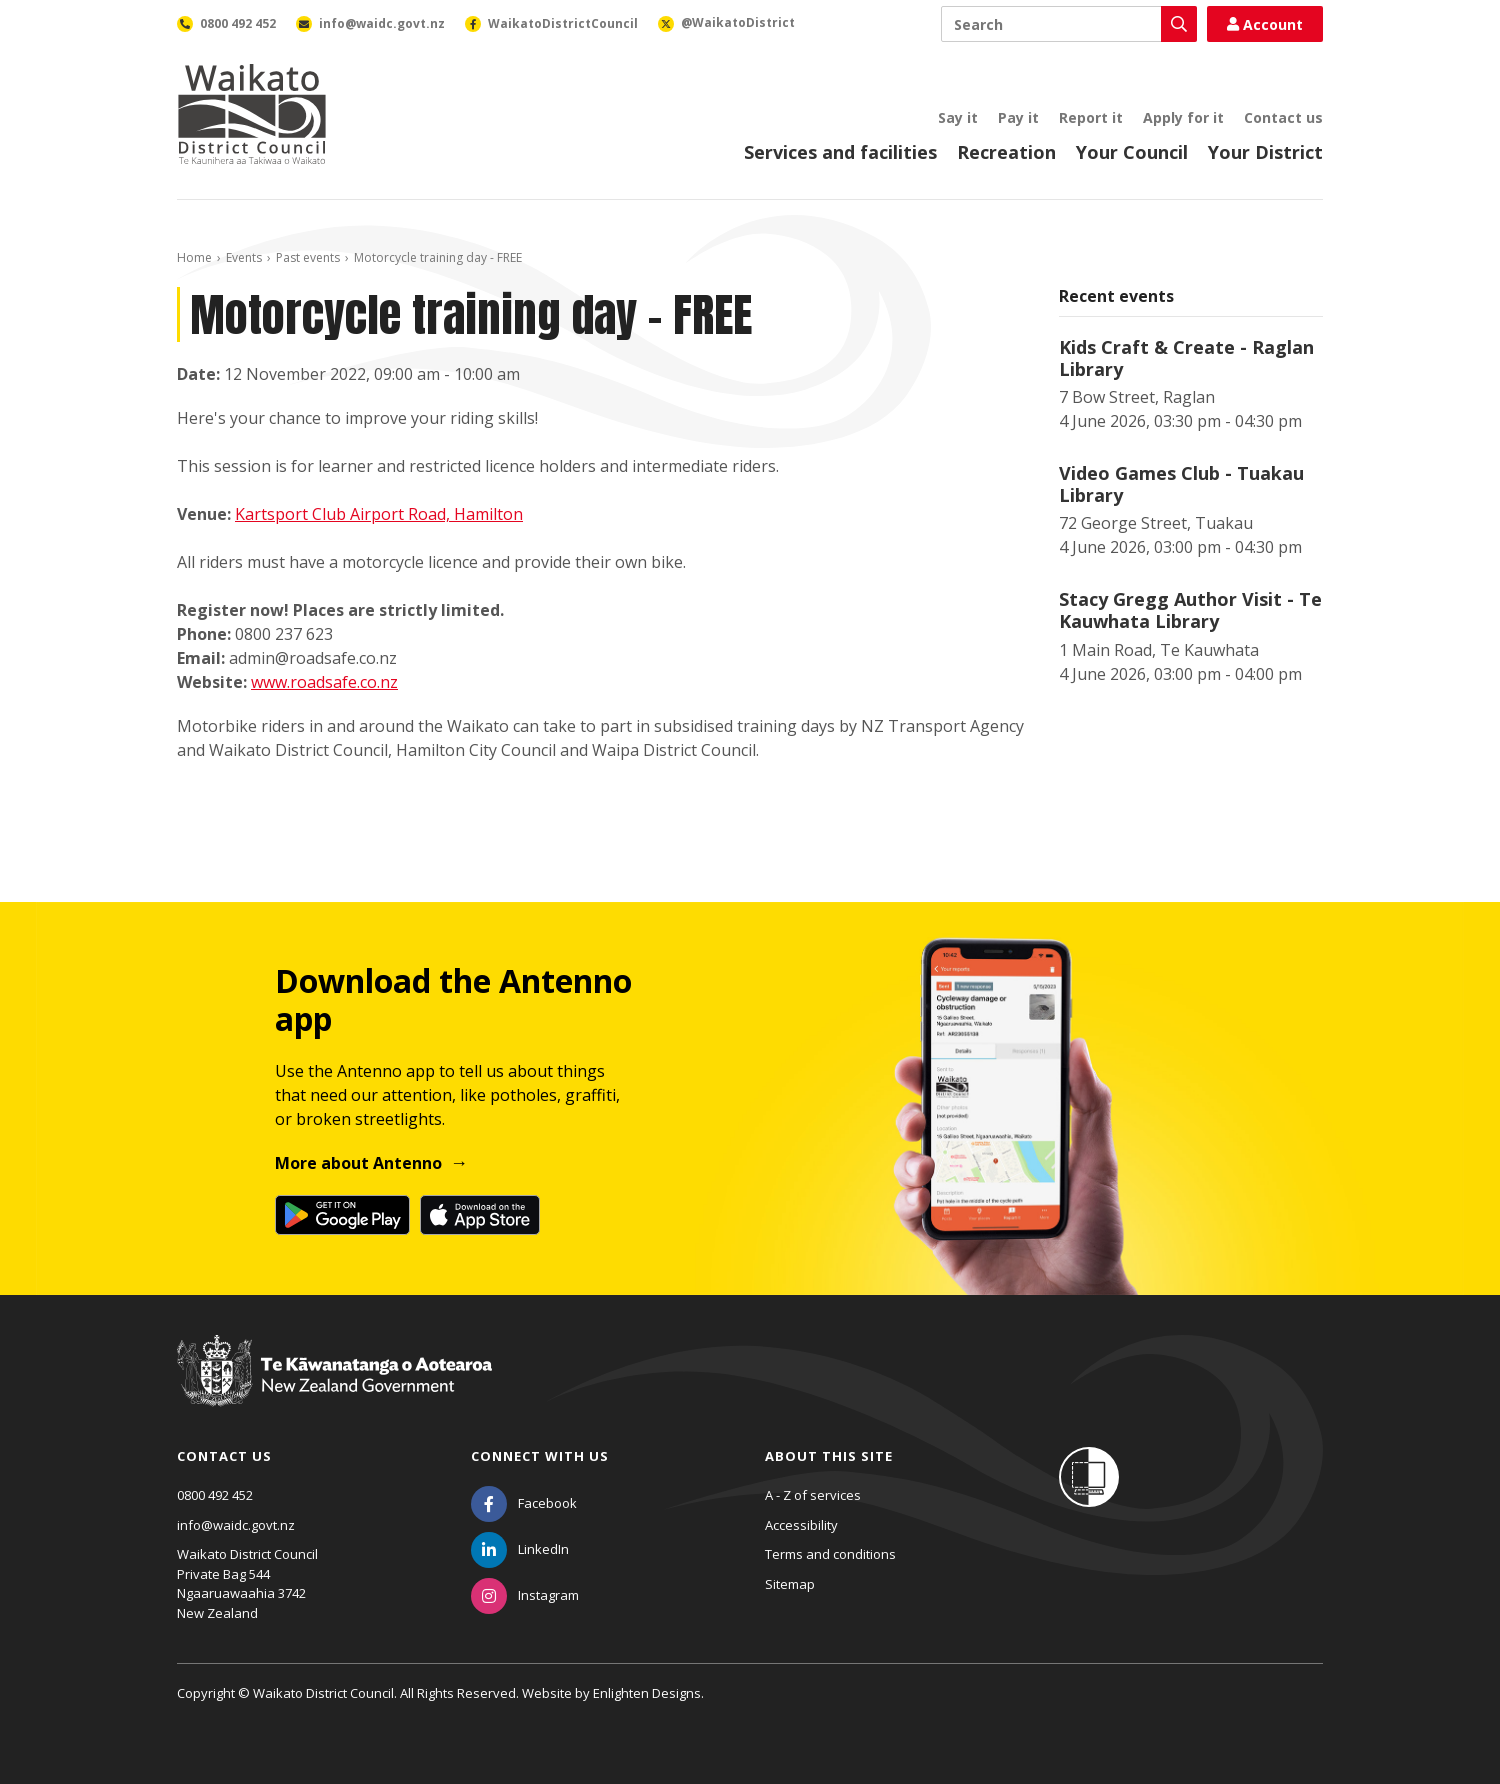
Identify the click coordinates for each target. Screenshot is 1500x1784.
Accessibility (801, 1525)
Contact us (1283, 117)
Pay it (1018, 117)
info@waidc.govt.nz (236, 1525)
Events (244, 257)
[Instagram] (525, 1595)
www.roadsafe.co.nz (324, 682)
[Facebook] (524, 1503)
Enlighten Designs (647, 1693)
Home (194, 257)
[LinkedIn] (520, 1549)
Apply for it (1183, 117)
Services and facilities (840, 152)
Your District (1265, 152)
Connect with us (540, 1456)
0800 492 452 (215, 1495)
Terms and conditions (830, 1554)
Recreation (1006, 152)
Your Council (1132, 152)
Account (1265, 24)
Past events (308, 257)
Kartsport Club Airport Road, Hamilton (379, 514)
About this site (829, 1456)
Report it (1091, 117)
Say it (958, 117)
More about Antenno (358, 1163)
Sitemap (790, 1584)
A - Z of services (813, 1495)
